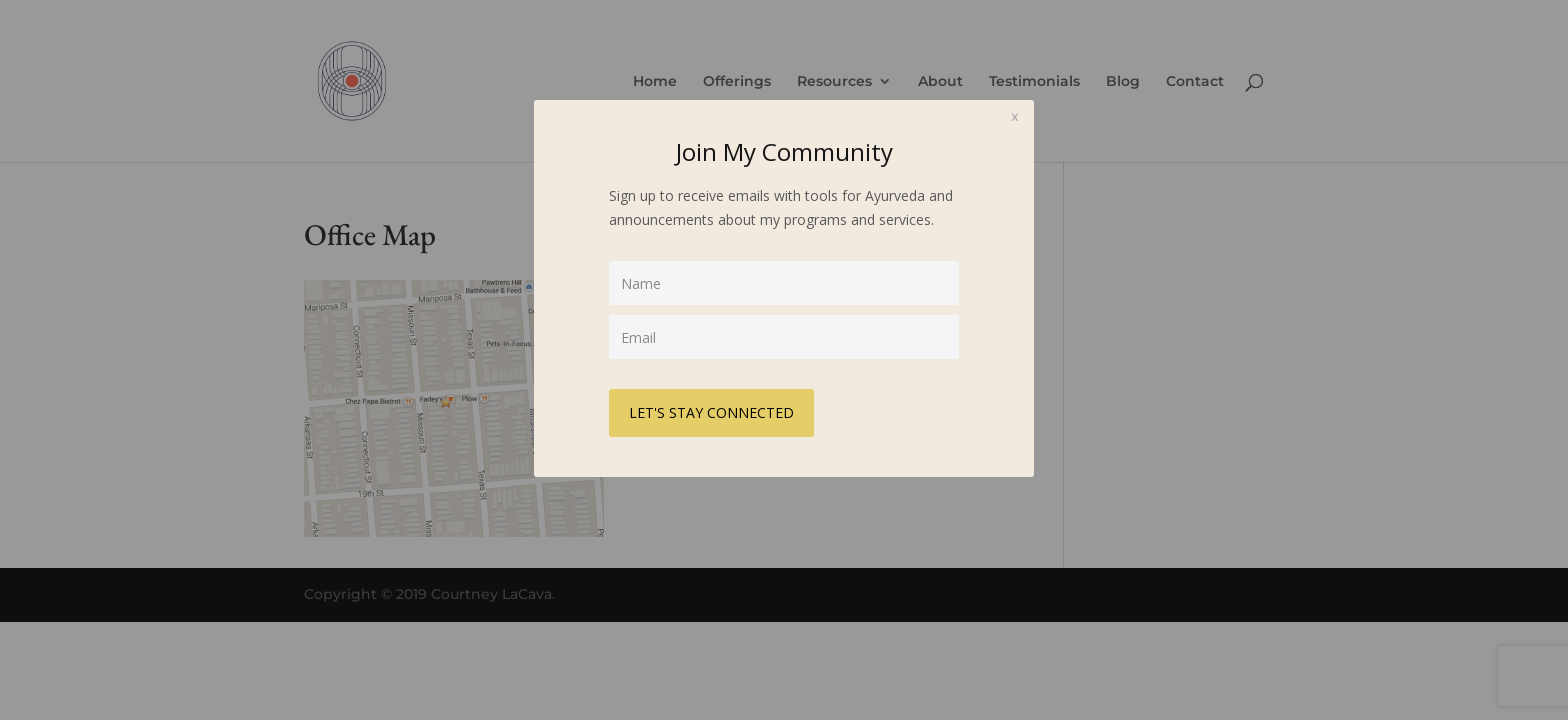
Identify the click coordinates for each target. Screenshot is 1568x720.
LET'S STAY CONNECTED (711, 412)
